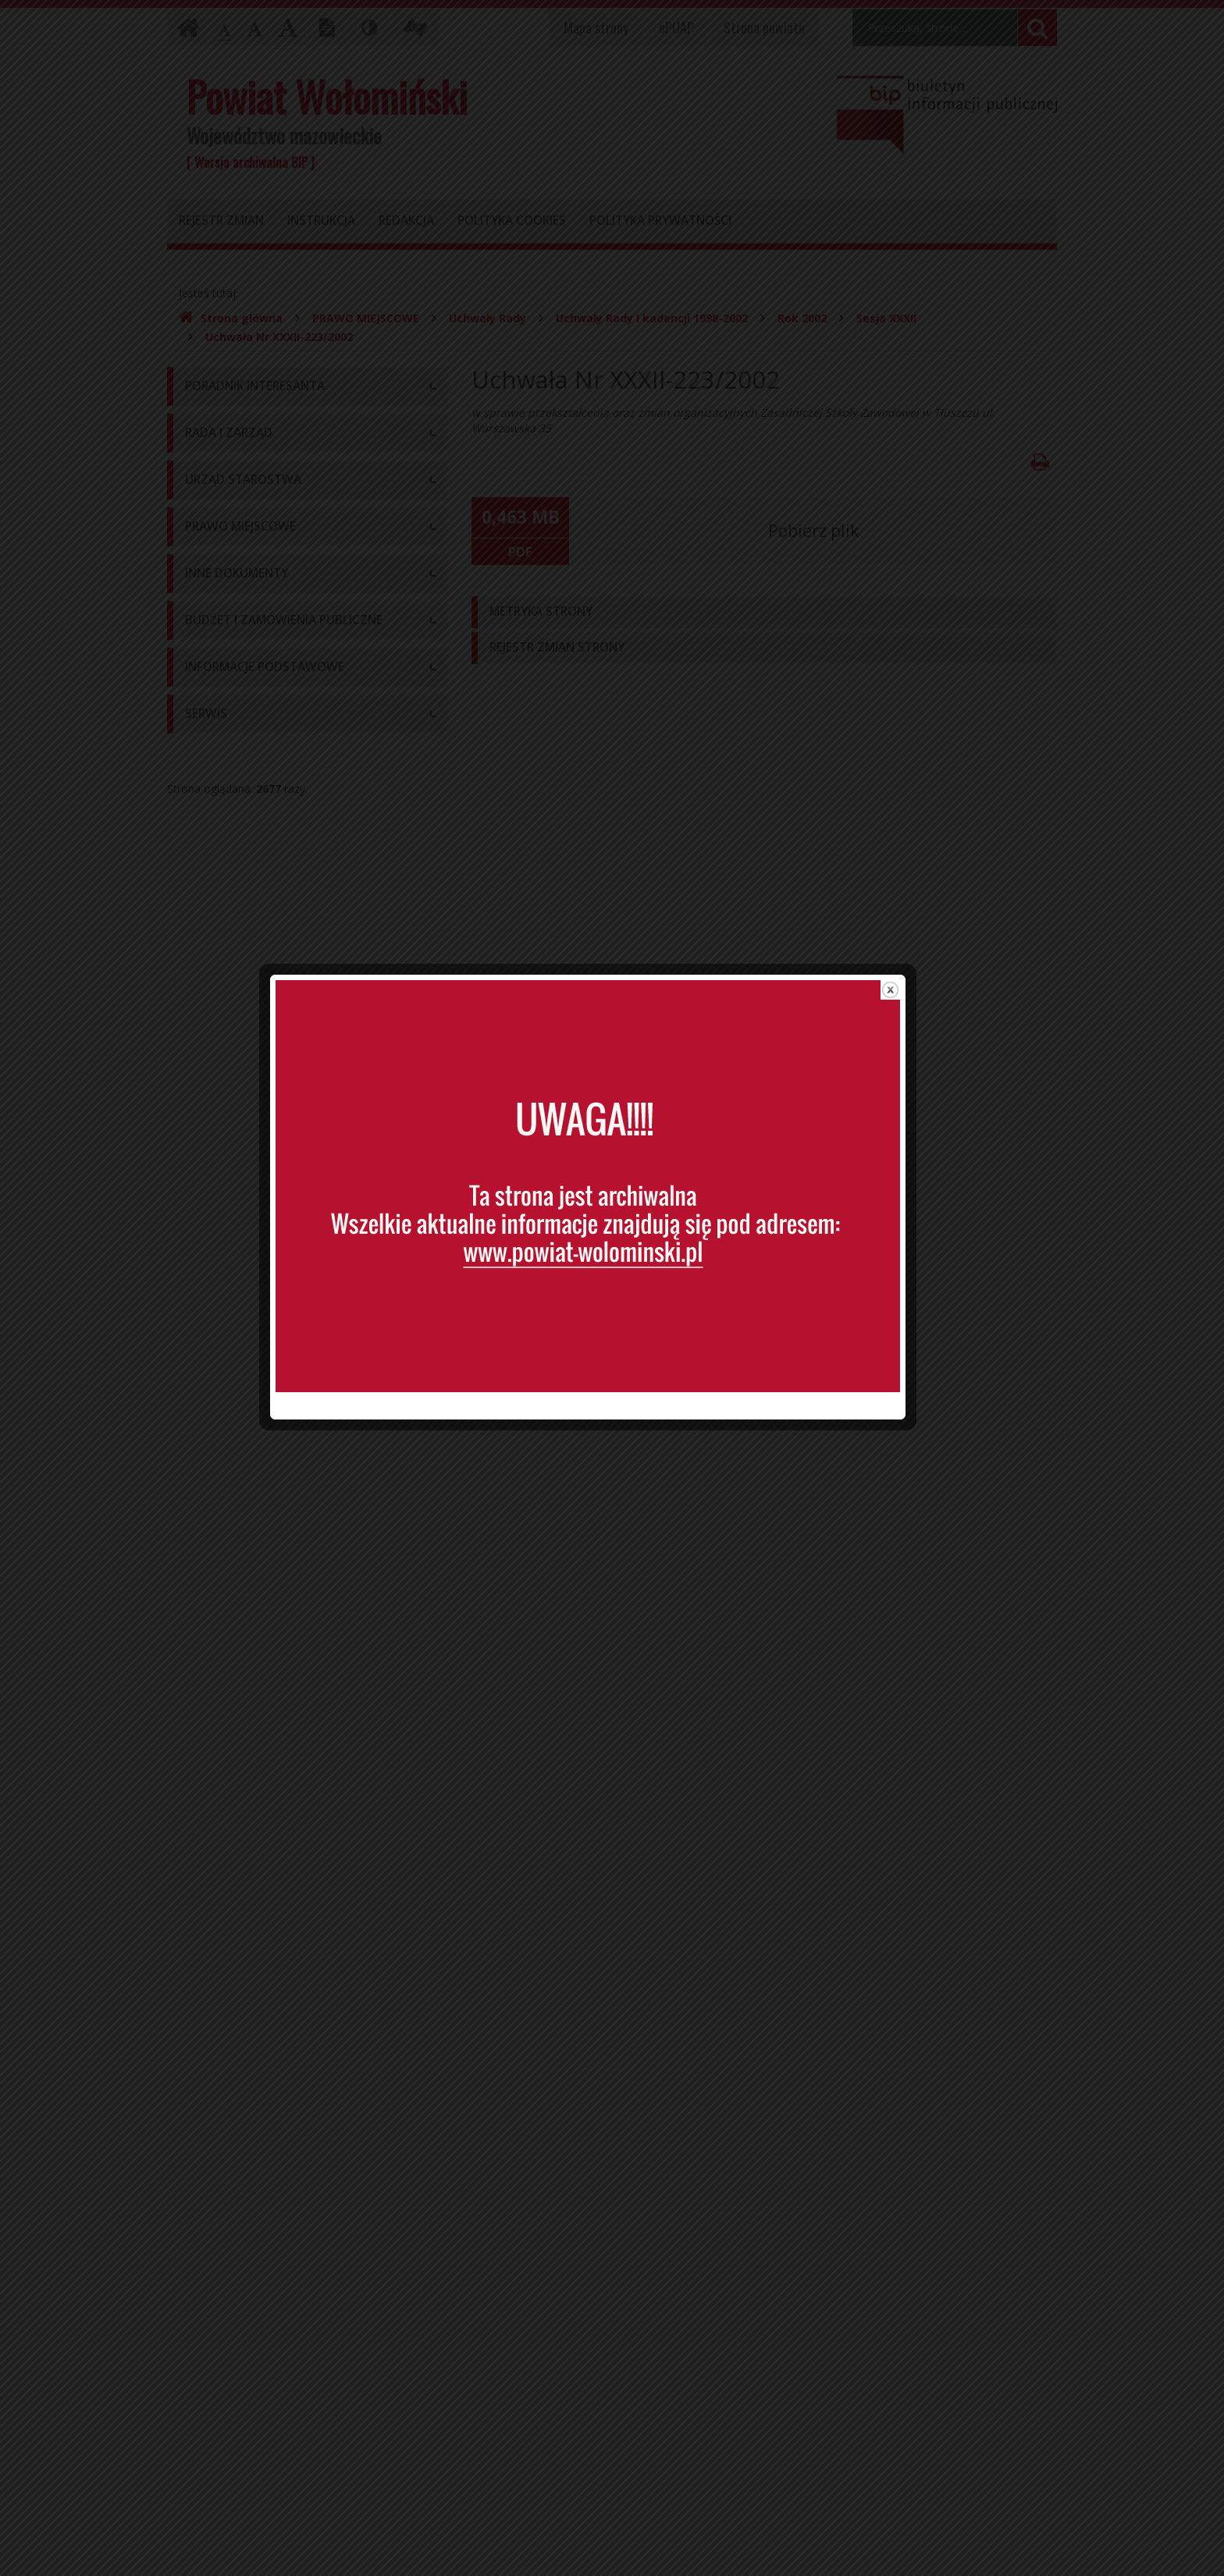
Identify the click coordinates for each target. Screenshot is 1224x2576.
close (914, 968)
